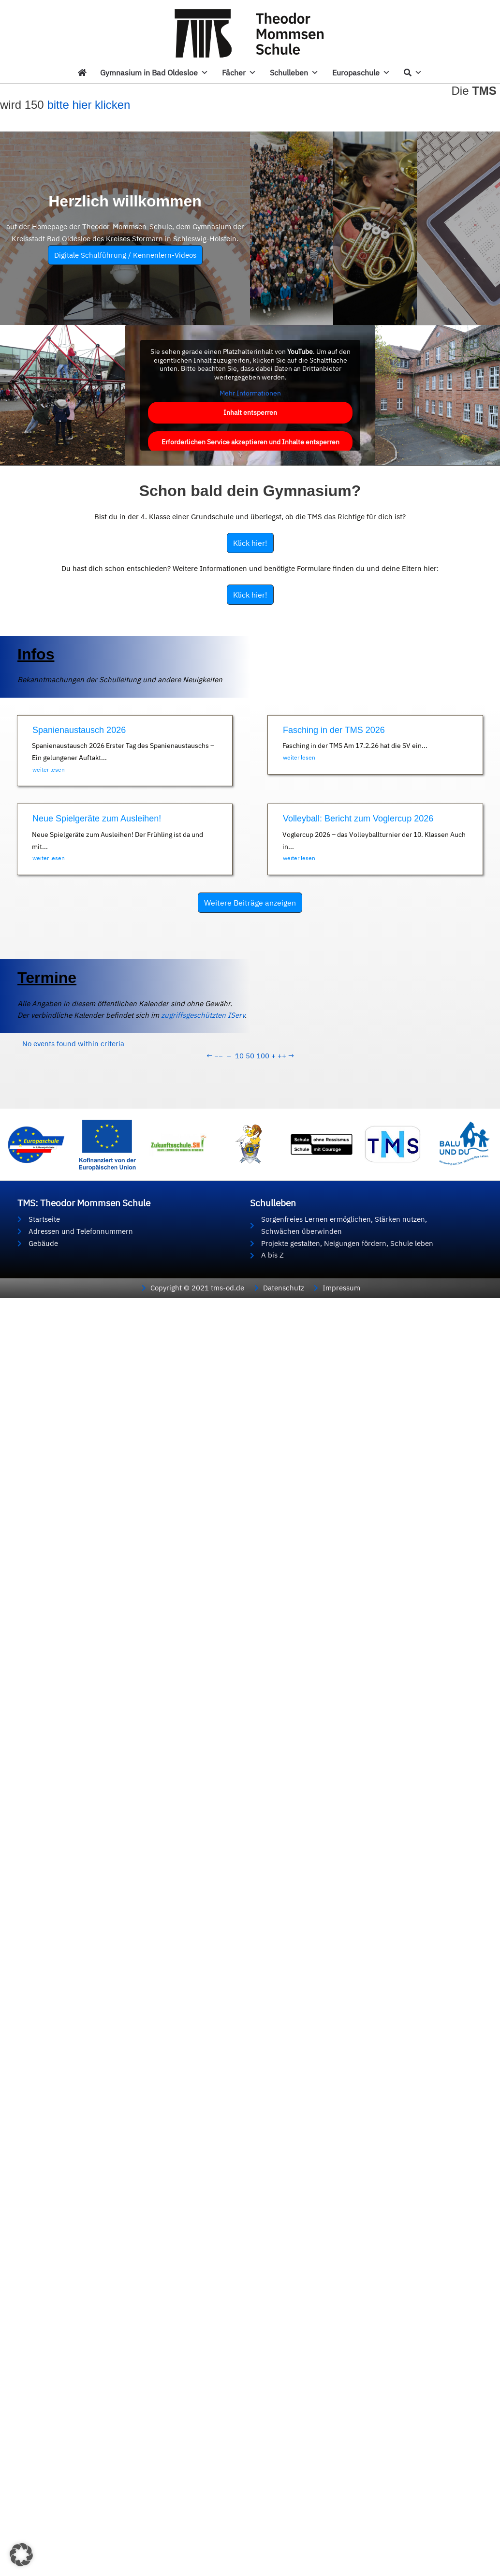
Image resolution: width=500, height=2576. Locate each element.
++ (282, 1055)
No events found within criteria (73, 1043)
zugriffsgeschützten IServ (129, 1015)
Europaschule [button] (361, 72)
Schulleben (294, 72)
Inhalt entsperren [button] (250, 412)
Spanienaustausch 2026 (79, 730)
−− (218, 1055)
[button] (21, 2554)
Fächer (239, 72)
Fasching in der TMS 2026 (334, 730)
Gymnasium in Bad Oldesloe (154, 72)
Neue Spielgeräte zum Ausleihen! (96, 818)
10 (239, 1055)
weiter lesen (48, 769)
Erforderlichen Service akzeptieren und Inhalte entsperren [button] (250, 441)
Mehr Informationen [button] (250, 393)
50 (250, 1055)
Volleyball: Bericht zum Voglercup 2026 (358, 818)
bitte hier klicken (88, 104)
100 (262, 1055)
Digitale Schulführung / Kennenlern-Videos (125, 255)
